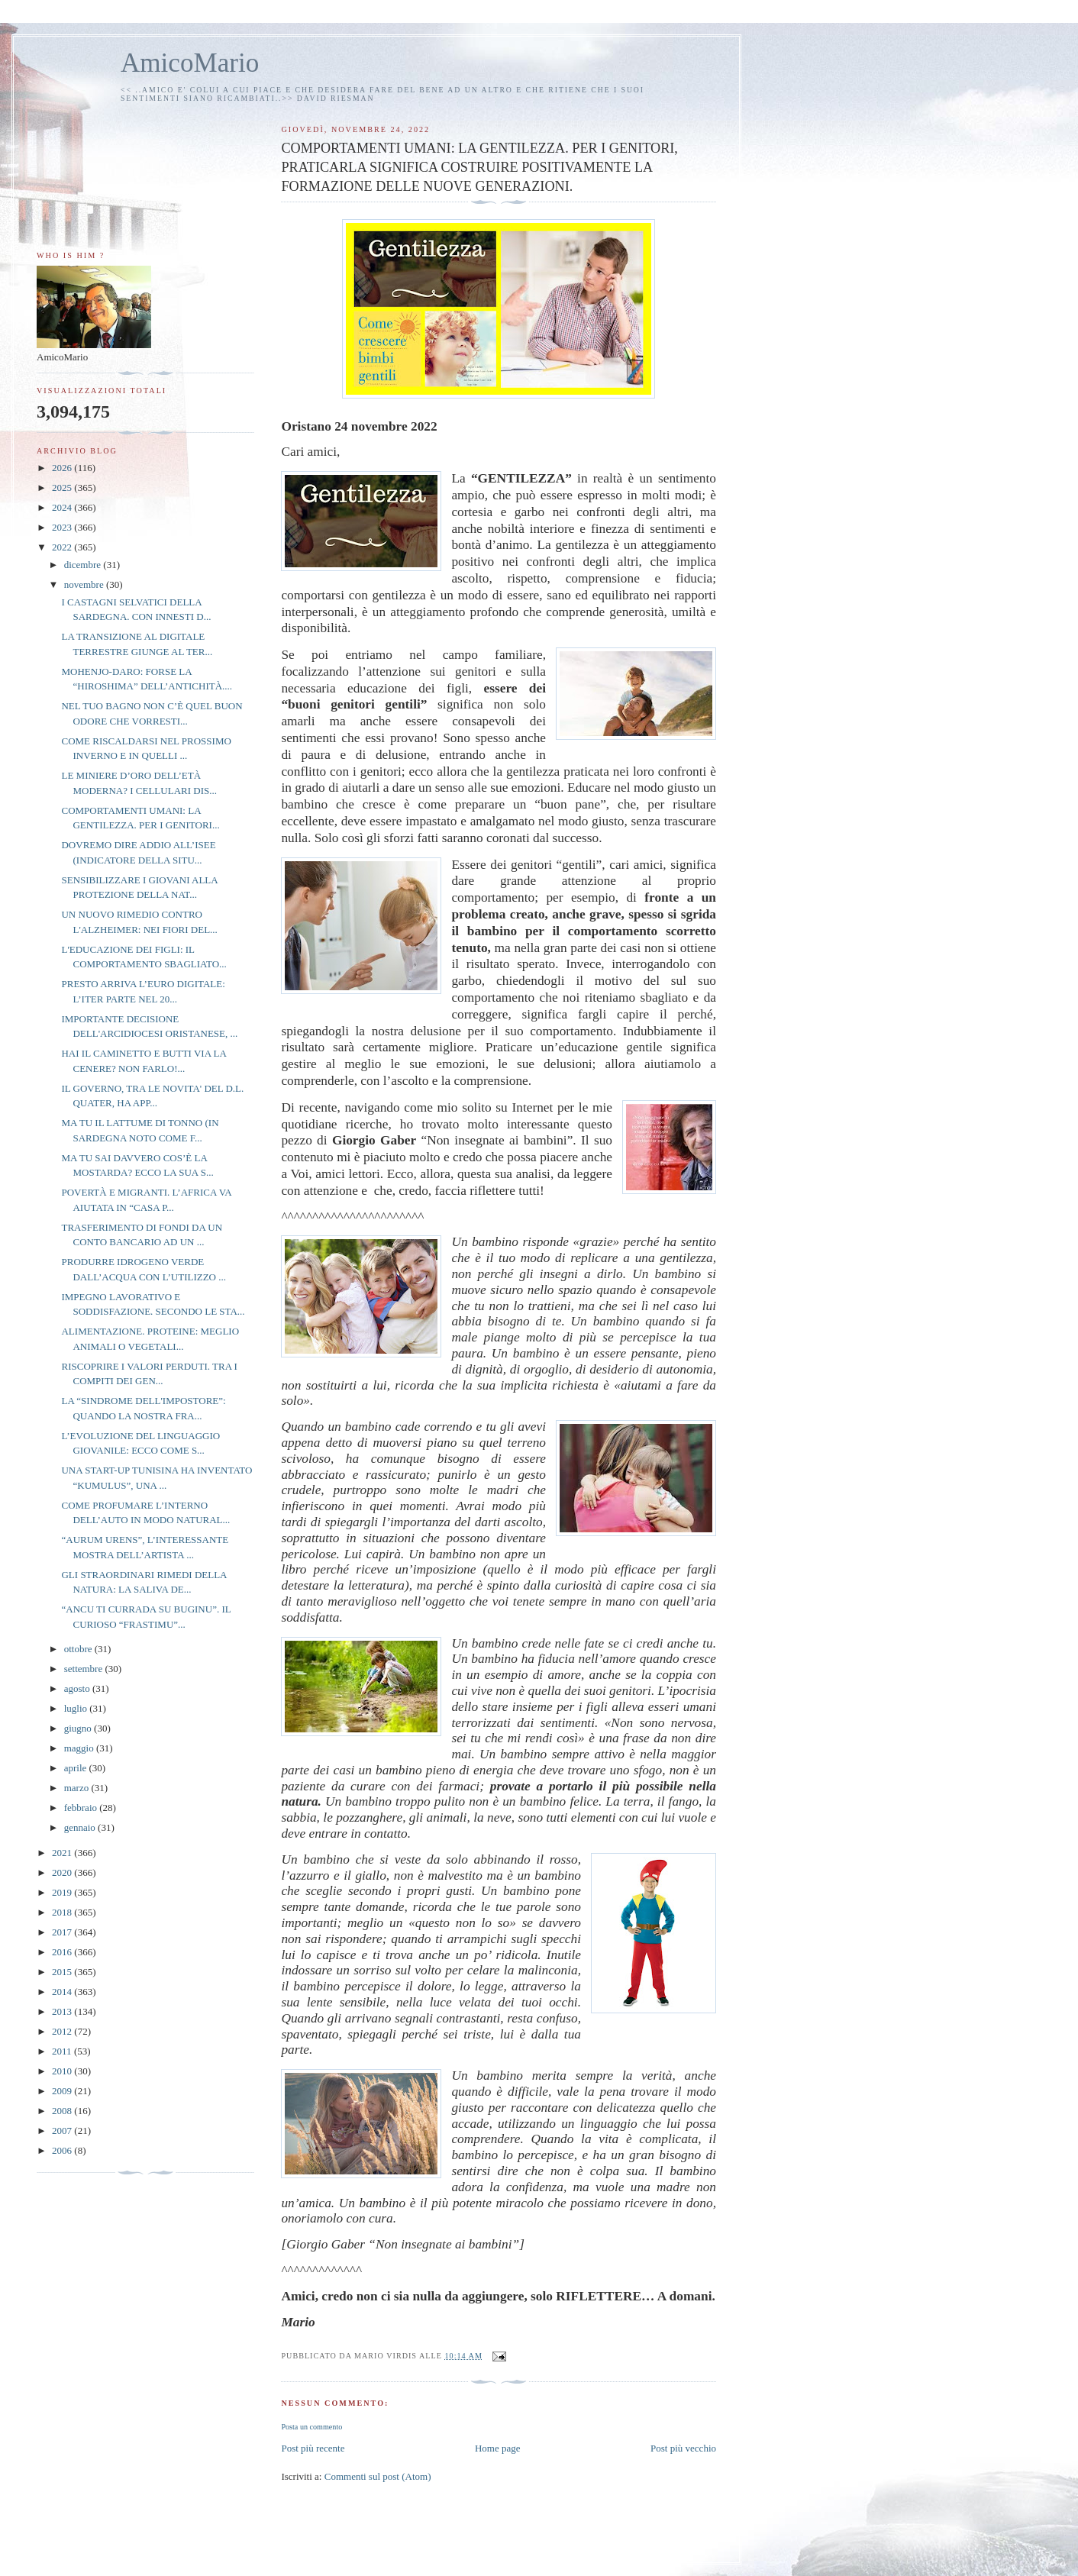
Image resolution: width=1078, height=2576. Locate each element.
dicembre (84, 564)
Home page (498, 2448)
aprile (76, 1768)
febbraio (82, 1807)
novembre (85, 584)
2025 (63, 487)
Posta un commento (311, 2427)
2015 (63, 1971)
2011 (63, 2051)
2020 (63, 1872)
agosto (78, 1688)
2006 (63, 2150)
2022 (63, 547)
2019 (63, 1892)
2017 (63, 1932)
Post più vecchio (683, 2448)
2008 (63, 2110)
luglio (77, 1708)
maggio (80, 1748)
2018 (63, 1912)
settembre (84, 1668)
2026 (63, 467)
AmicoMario (190, 63)
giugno (79, 1728)
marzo (78, 1787)
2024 (63, 507)
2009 (63, 2091)
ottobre (79, 1648)
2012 (63, 2031)
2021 (63, 1852)
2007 (63, 2130)
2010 (63, 2071)
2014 (63, 1991)
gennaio (81, 1827)
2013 (63, 2011)
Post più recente (312, 2448)
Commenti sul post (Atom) (377, 2476)
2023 (63, 527)
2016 (63, 1952)
